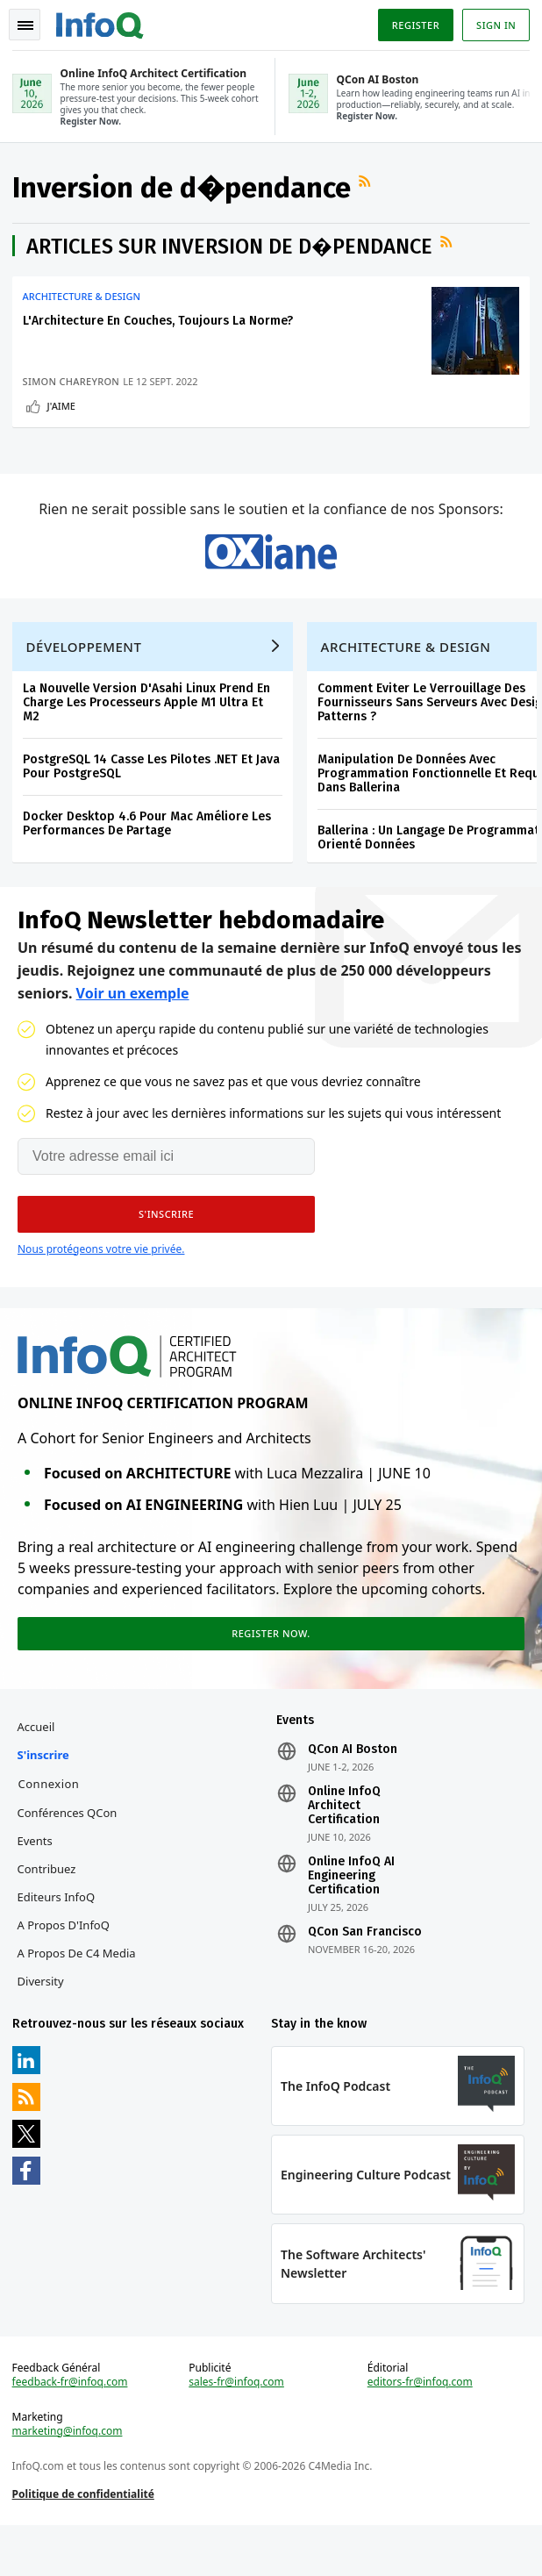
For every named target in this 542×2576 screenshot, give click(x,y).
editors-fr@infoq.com (419, 2429)
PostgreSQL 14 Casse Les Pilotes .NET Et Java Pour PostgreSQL (153, 793)
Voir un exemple (132, 1024)
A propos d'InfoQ (65, 1963)
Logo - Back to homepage (102, 23)
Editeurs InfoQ (58, 1935)
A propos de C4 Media (78, 1992)
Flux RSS (368, 185)
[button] (166, 1245)
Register (413, 25)
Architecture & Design (83, 301)
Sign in (494, 25)
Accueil (38, 1765)
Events (36, 1879)
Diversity (42, 2020)
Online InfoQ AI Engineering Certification (351, 1914)
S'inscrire (45, 1793)
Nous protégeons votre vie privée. (101, 1279)
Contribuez (48, 1907)
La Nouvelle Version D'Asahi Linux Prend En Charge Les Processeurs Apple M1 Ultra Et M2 (148, 729)
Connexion (51, 1822)
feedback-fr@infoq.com (72, 2429)
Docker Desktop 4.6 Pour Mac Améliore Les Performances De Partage (149, 850)
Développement (86, 674)
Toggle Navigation (25, 25)
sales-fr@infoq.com (237, 2429)
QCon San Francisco (365, 1971)
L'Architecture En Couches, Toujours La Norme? (160, 325)
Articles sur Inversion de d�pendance (231, 251)
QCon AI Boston (352, 1788)
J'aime (63, 410)
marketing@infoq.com (69, 2478)
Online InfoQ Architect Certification (344, 1844)
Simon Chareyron (73, 385)
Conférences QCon (69, 1851)
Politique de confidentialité (85, 2540)
